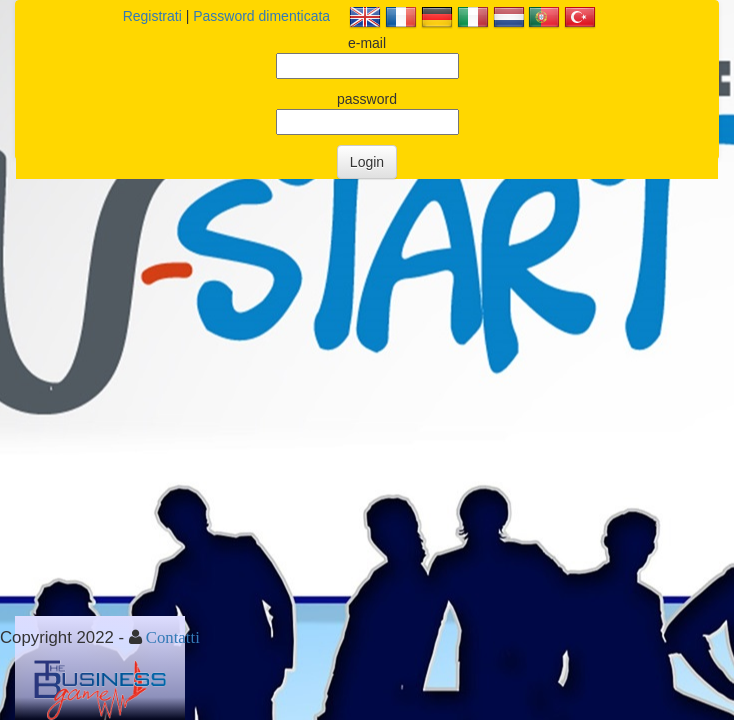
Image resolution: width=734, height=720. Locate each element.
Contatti (173, 637)
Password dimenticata (261, 16)
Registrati (152, 16)
